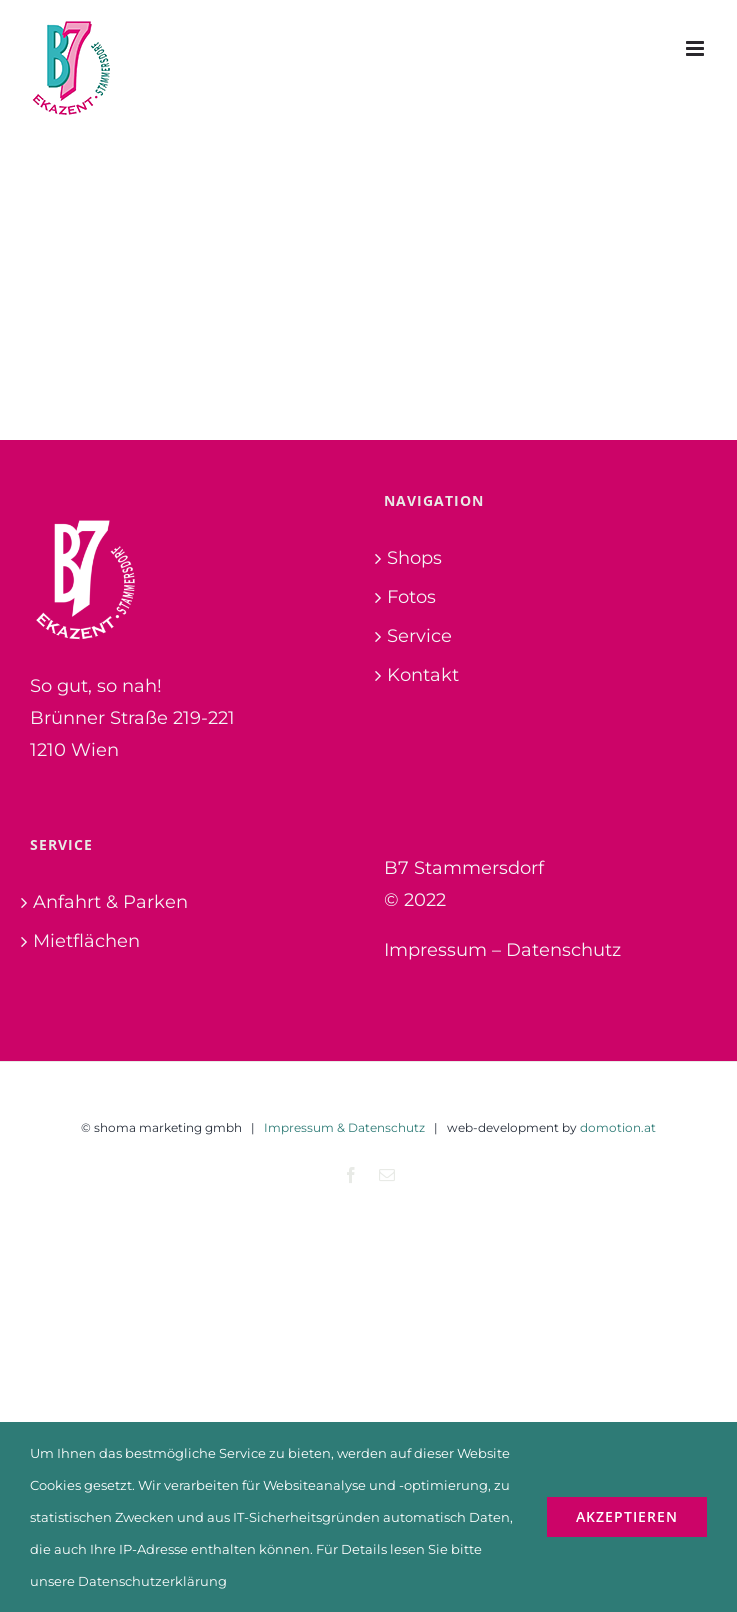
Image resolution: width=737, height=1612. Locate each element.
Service (419, 636)
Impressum (435, 950)
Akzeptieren (627, 1516)
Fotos (411, 597)
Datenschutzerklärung (152, 1581)
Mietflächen (86, 941)
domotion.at (618, 1127)
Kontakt (423, 675)
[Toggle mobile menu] (696, 48)
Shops (414, 558)
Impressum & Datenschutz (344, 1127)
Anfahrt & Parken (110, 902)
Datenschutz (563, 950)
